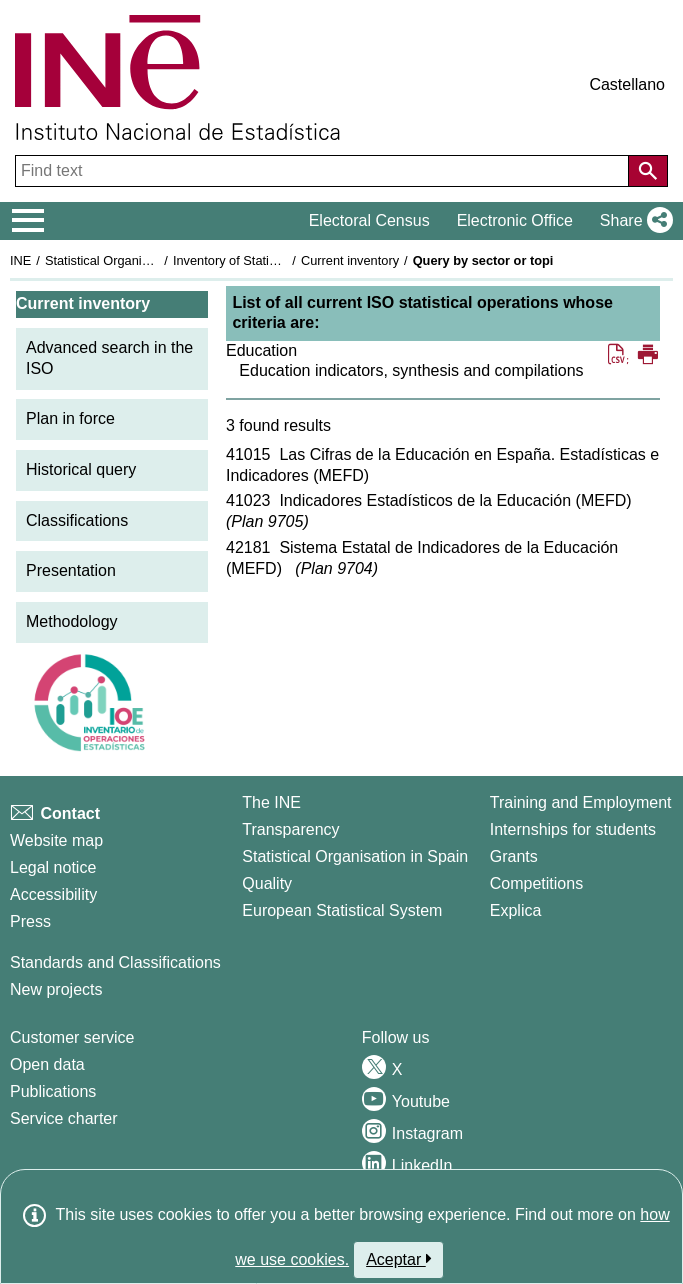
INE (20, 260)
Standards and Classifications (115, 962)
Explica (516, 910)
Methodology (72, 621)
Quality (267, 883)
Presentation (71, 570)
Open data (47, 1064)
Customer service (72, 1037)
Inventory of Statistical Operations (268, 260)
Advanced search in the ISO (109, 358)
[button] (632, 221)
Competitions (536, 883)
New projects (56, 989)
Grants (514, 856)
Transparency (290, 829)
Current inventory (350, 260)
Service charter (64, 1118)
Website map (56, 840)
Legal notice (53, 867)
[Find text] (324, 171)
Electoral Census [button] (369, 220)
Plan (267, 521)
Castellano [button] (627, 84)
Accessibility (53, 894)
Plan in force (70, 418)
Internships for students (573, 829)
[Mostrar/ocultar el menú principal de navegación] (28, 221)
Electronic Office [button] (515, 220)
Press (30, 921)
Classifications (77, 520)
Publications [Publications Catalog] (53, 1091)
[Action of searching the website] (648, 171)
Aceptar (398, 1259)
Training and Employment (581, 802)
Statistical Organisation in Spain (135, 260)
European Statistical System (342, 910)
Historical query (81, 469)
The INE (271, 802)
